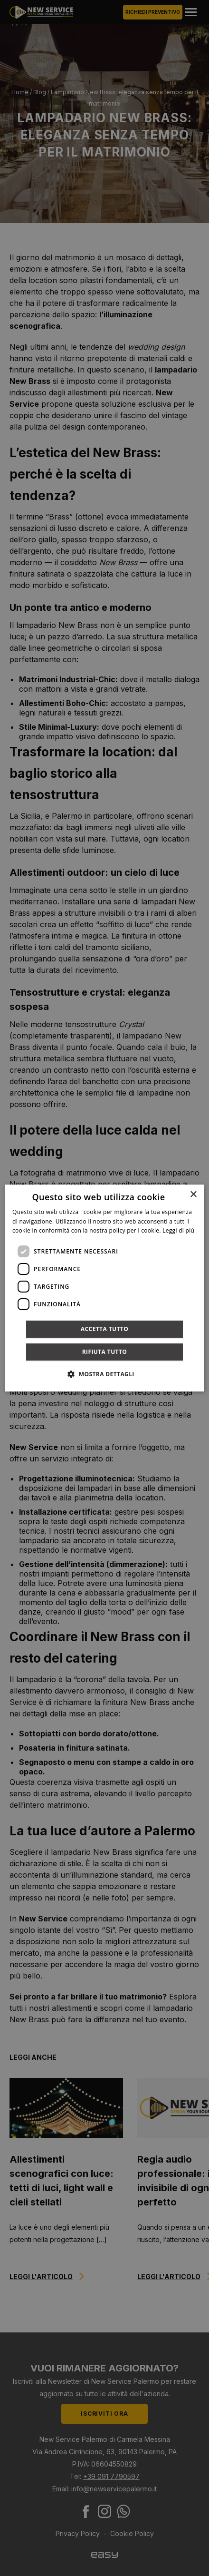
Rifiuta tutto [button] (104, 1352)
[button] (104, 1374)
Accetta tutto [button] (104, 1329)
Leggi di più (178, 1231)
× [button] (193, 1194)
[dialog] (104, 1288)
